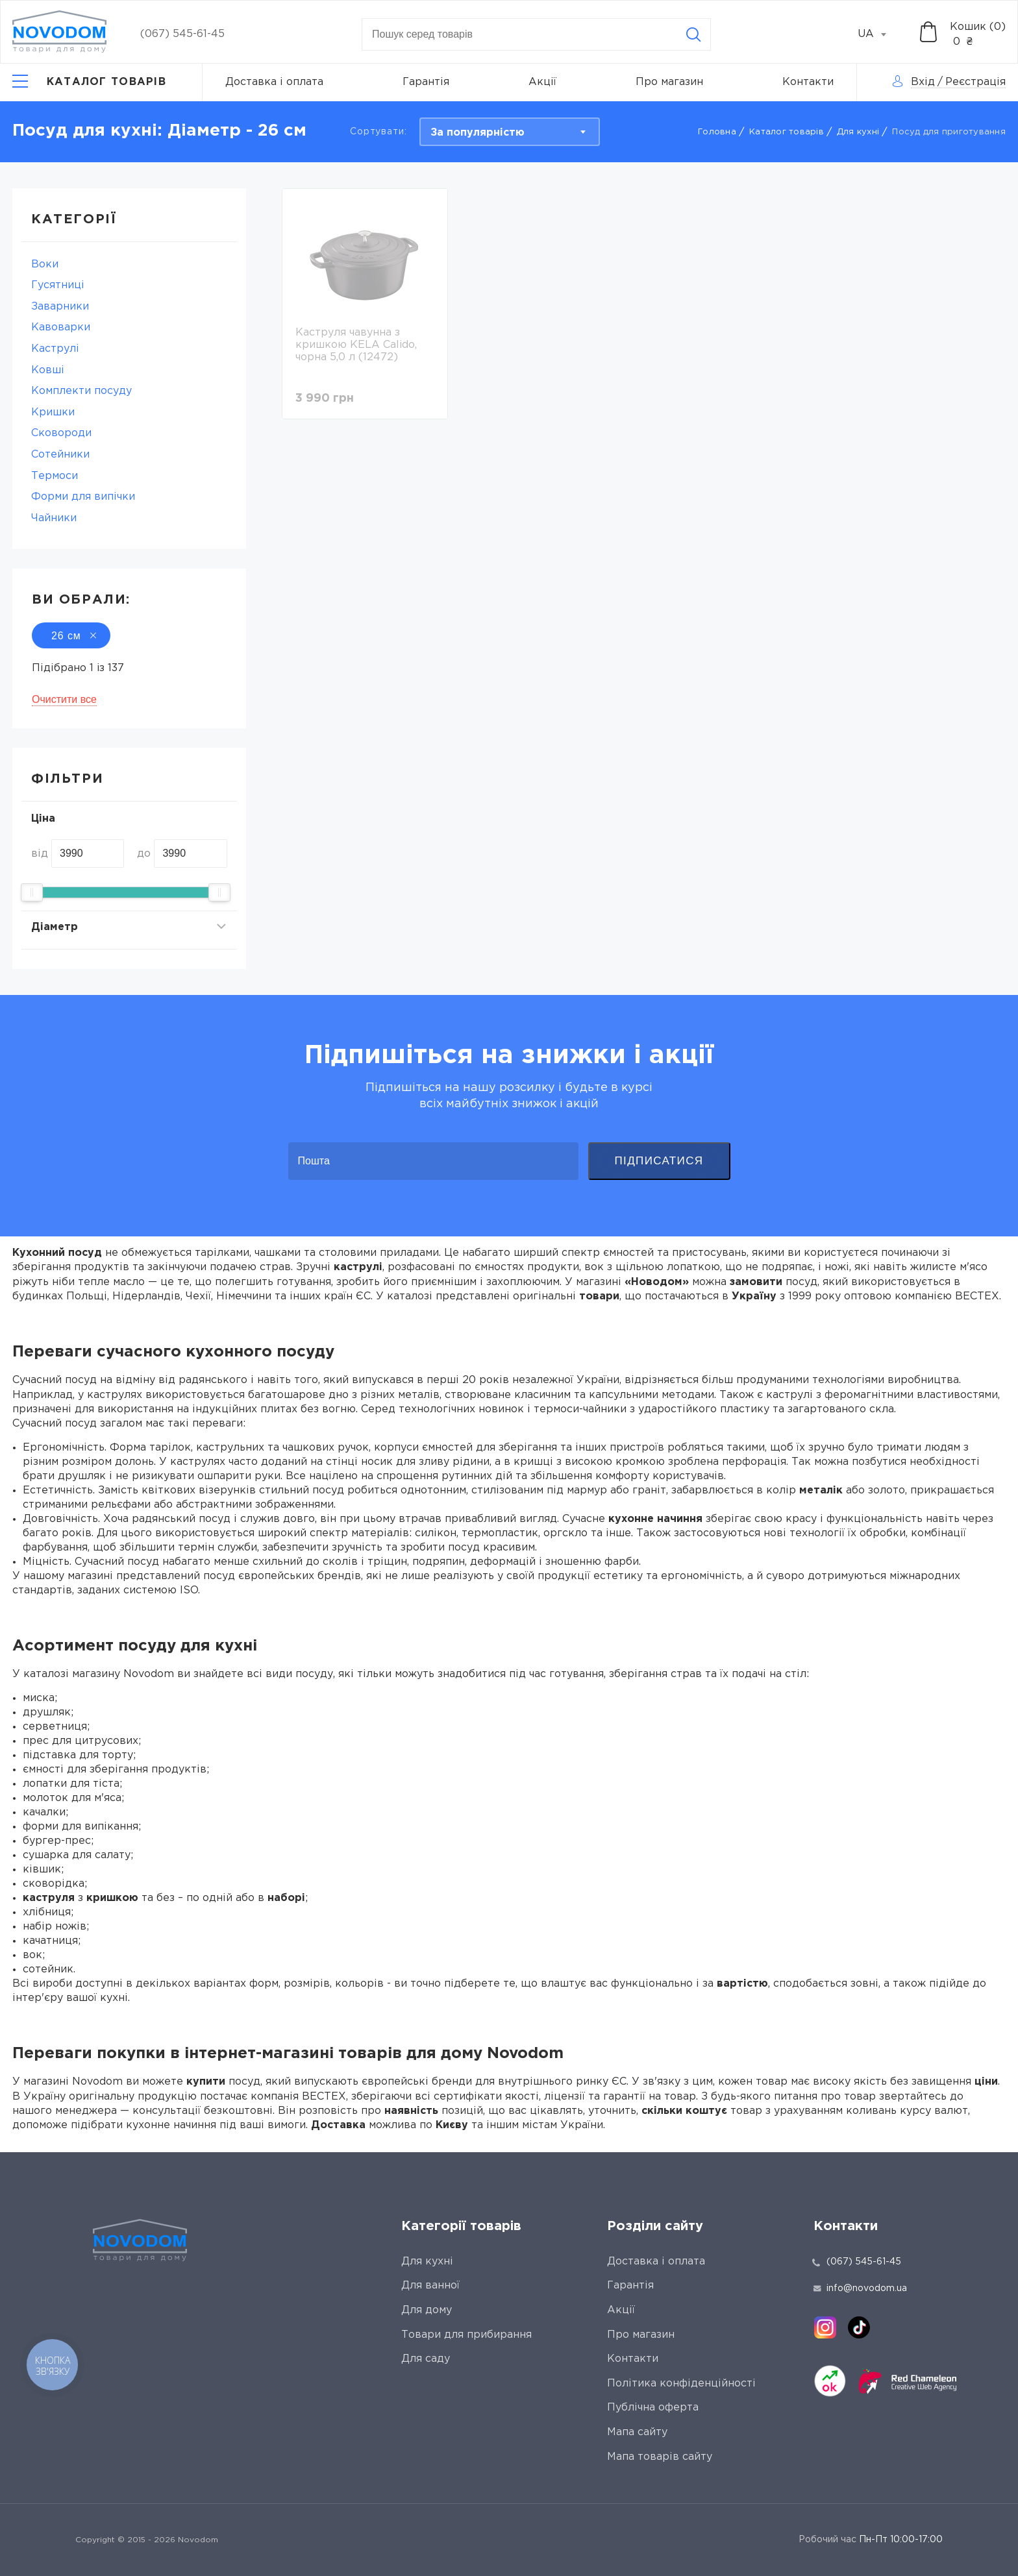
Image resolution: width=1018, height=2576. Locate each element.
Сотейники (60, 455)
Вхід (923, 82)
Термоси (54, 476)
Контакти (808, 82)
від (39, 854)
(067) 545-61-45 (182, 34)
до (144, 854)
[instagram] (825, 2327)
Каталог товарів (786, 132)
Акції (542, 82)
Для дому (426, 2310)
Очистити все (64, 699)
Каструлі (55, 349)
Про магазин (669, 82)
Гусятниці (57, 285)
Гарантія (426, 82)
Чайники (54, 518)
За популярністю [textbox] (477, 133)
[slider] (32, 892)
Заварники (60, 307)
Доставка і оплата (274, 82)
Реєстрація (975, 82)
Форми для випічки (83, 497)
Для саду (425, 2359)
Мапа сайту (637, 2432)
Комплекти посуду (81, 391)
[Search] (693, 34)
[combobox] (879, 34)
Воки (44, 264)
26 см (71, 635)
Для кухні (858, 132)
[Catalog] (89, 82)
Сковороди (61, 433)
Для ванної (430, 2285)
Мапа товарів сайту (659, 2457)
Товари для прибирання (466, 2335)
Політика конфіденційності (681, 2383)
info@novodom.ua (860, 2288)
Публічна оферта (653, 2407)
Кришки (53, 412)
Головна (717, 132)
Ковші (47, 370)
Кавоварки (60, 327)
